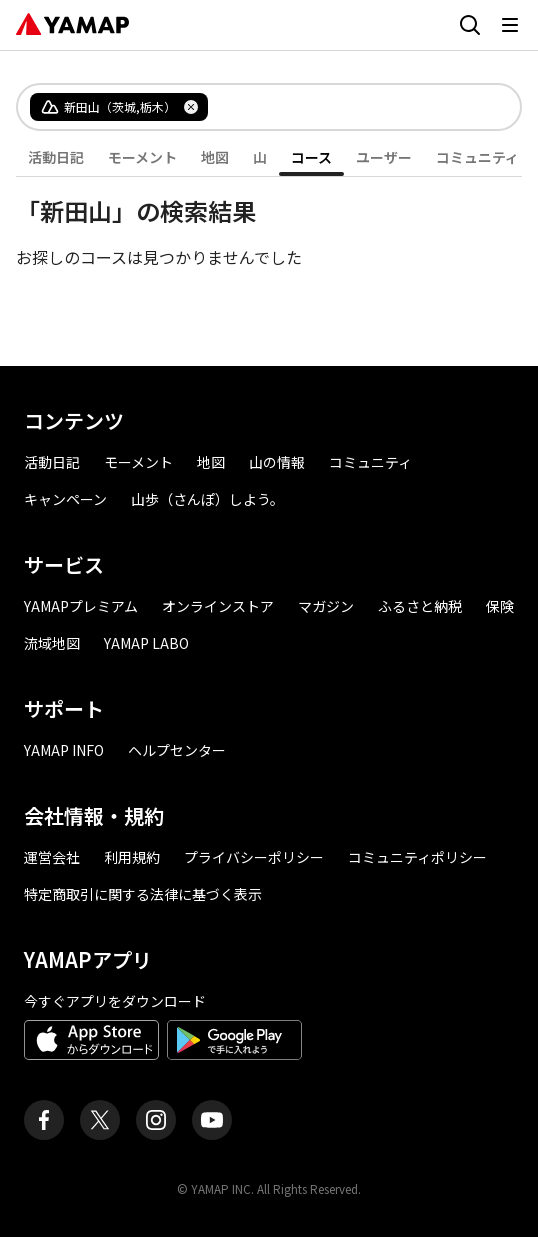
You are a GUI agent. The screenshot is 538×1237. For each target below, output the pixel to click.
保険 (500, 606)
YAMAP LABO (146, 643)
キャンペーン (65, 499)
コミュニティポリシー (417, 857)
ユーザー (384, 157)
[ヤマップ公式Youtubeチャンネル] (212, 1120)
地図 (215, 157)
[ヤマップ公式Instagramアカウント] (156, 1120)
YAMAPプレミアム (81, 606)
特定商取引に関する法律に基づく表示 (143, 894)
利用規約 (132, 857)
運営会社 (52, 857)
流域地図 (52, 643)
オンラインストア (218, 606)
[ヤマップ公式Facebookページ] (44, 1120)
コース (311, 157)
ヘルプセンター (177, 750)
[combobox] (348, 107)
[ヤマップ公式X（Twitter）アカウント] (100, 1120)
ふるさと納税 (420, 606)
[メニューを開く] (510, 25)
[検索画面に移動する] (470, 25)
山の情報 (277, 462)
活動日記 (56, 157)
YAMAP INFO (64, 750)
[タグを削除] (191, 107)
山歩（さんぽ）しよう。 (207, 499)
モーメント (142, 157)
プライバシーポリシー (254, 857)
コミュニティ (477, 157)
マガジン (326, 606)
